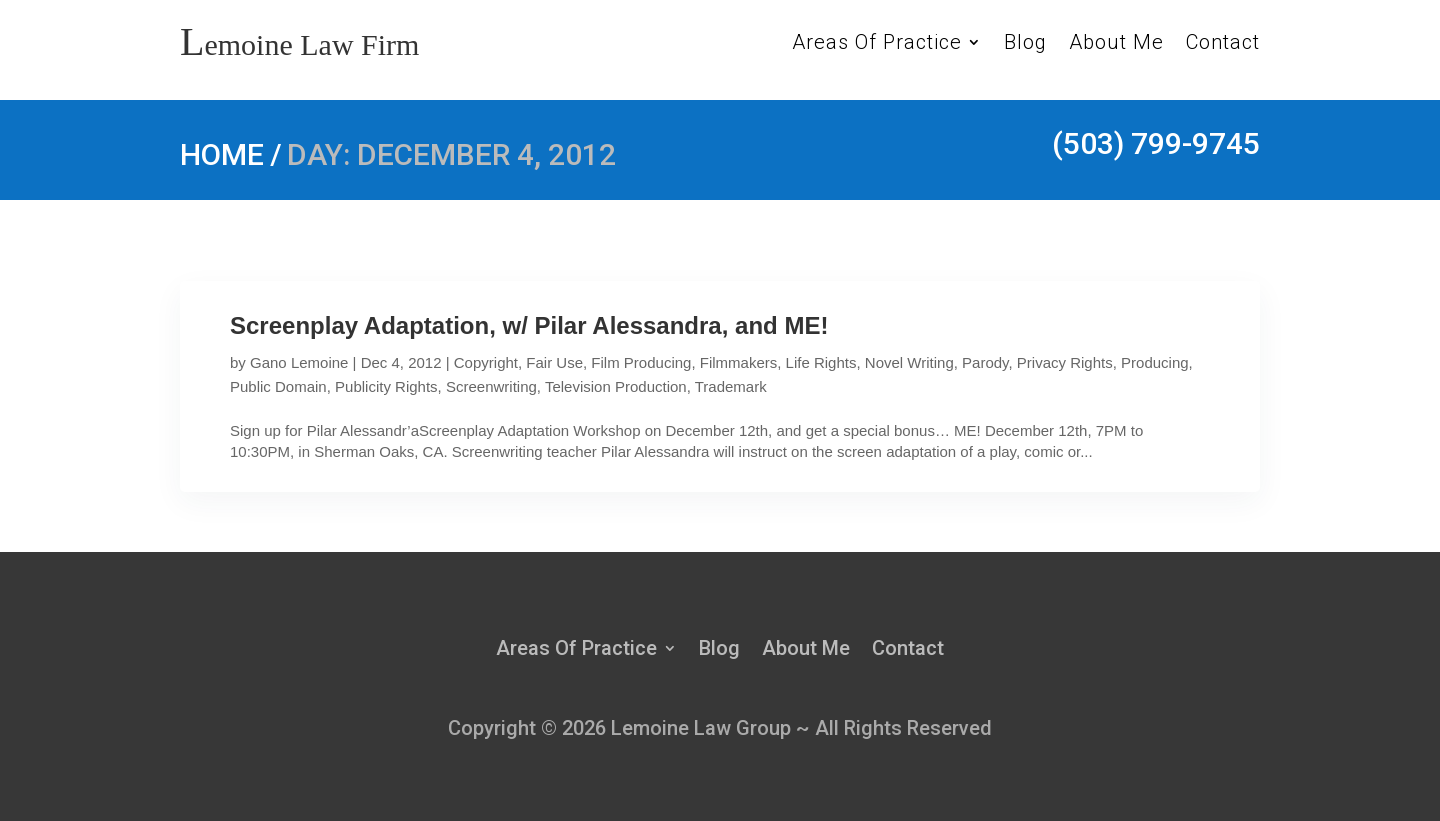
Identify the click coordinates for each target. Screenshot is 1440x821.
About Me (1116, 44)
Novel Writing (909, 362)
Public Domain (278, 386)
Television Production (616, 386)
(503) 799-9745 (1156, 143)
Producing (1155, 362)
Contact (1223, 44)
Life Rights (821, 362)
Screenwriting (491, 386)
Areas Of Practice (877, 44)
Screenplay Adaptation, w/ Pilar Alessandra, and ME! (529, 325)
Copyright (486, 362)
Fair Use (554, 362)
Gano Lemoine (299, 362)
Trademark (731, 386)
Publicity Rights (386, 386)
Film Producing (641, 362)
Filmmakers (739, 362)
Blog (1025, 44)
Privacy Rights (1065, 362)
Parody (985, 362)
